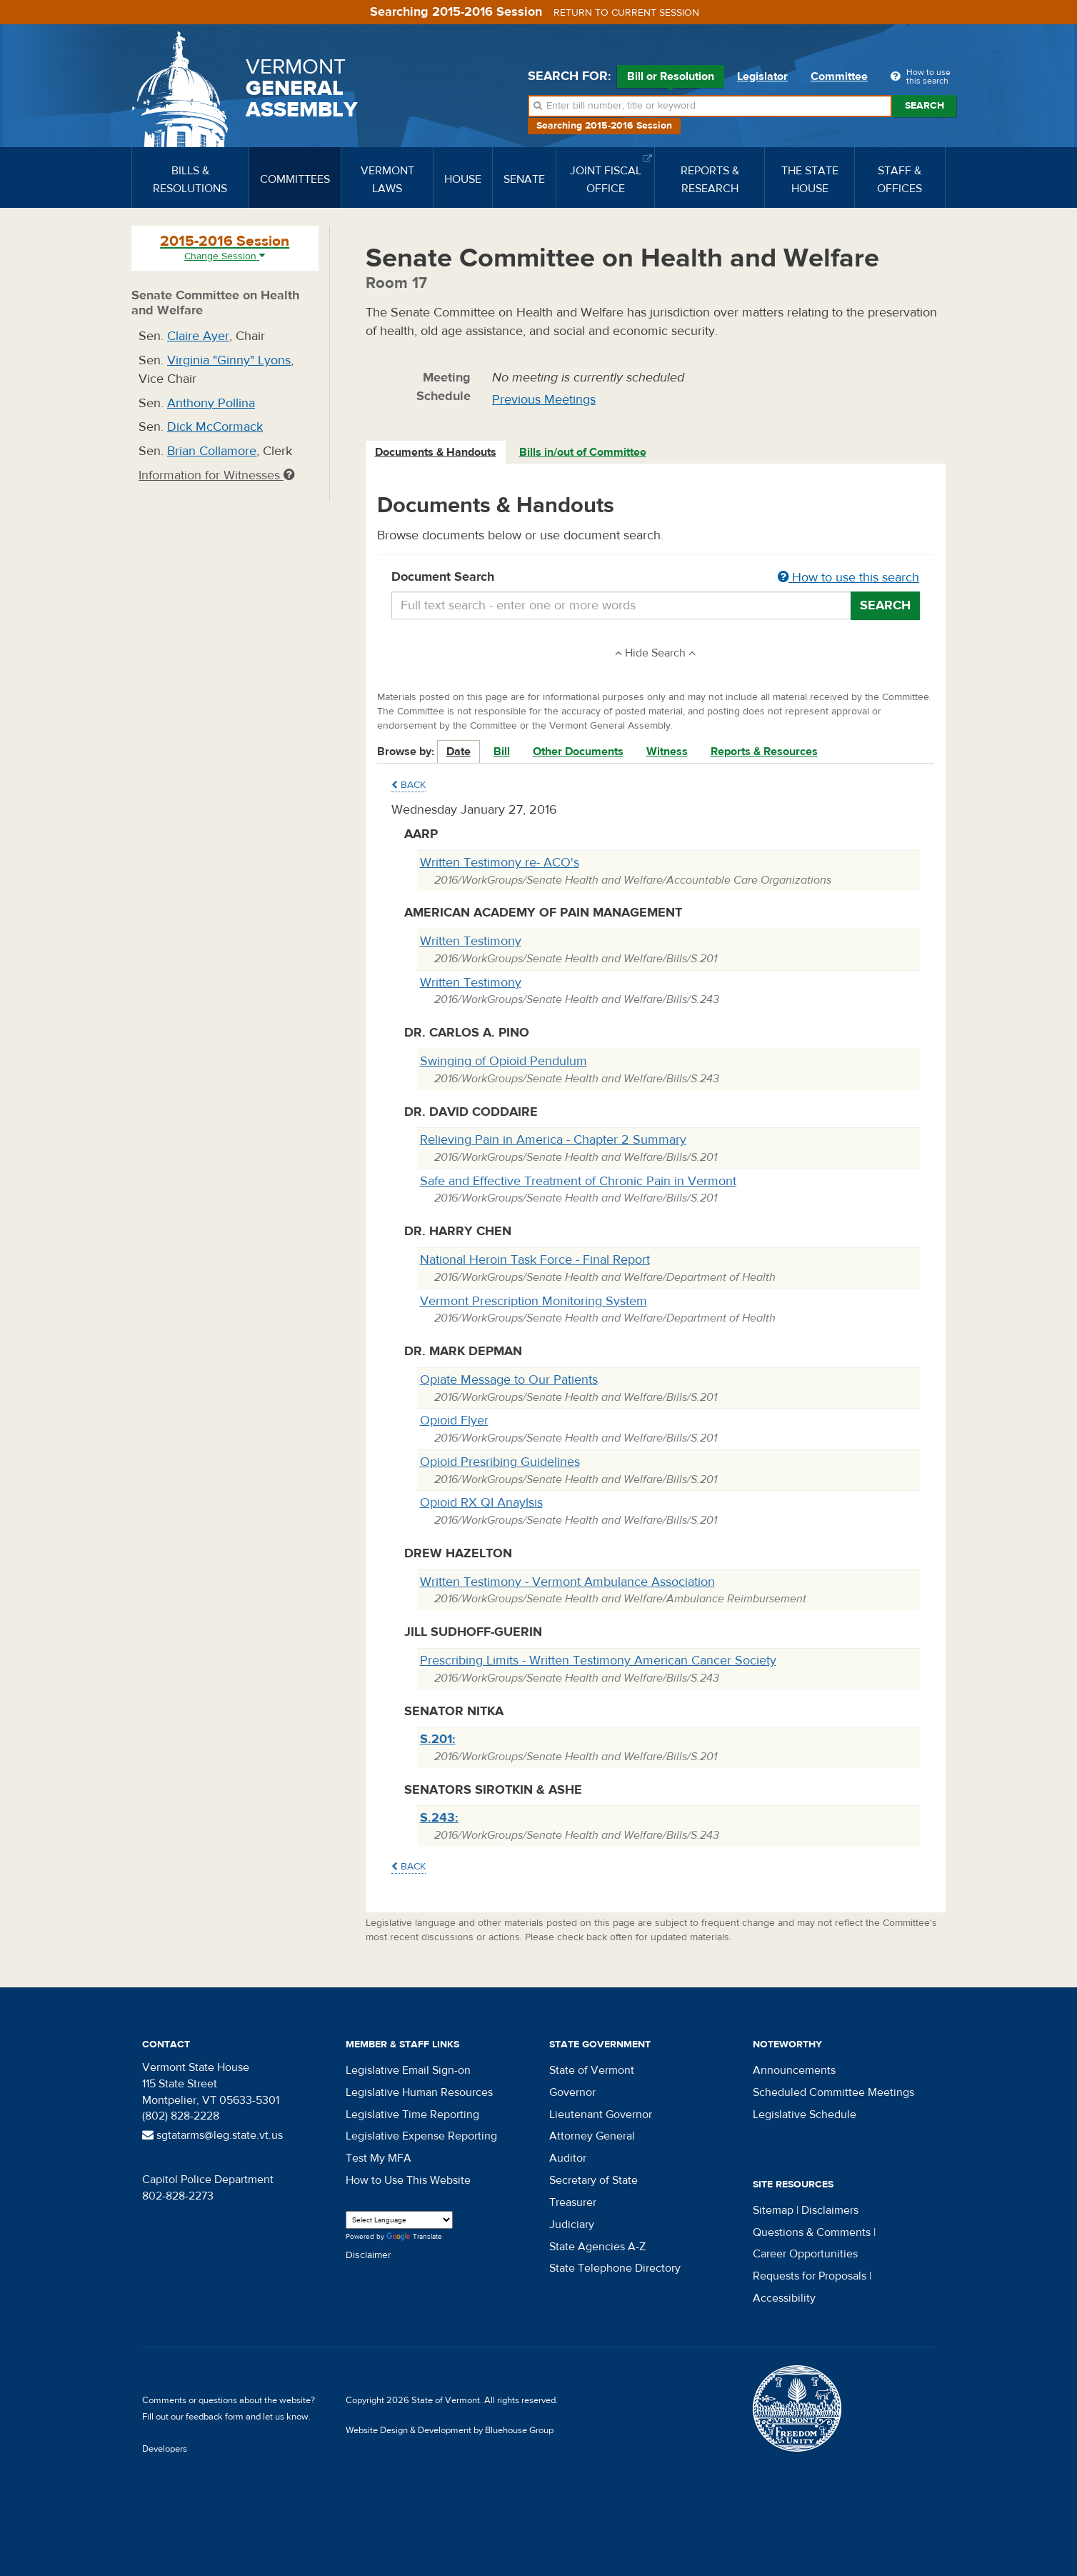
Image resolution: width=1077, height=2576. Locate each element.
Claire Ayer (198, 336)
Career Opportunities (805, 2254)
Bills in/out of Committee (582, 452)
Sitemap (773, 2210)
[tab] (436, 452)
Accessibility (784, 2298)
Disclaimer (368, 2255)
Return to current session (626, 12)
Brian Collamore (211, 451)
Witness (667, 751)
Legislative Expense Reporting (421, 2136)
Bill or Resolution (670, 78)
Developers (164, 2449)
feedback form (215, 2416)
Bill (502, 751)
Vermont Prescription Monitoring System (533, 1301)
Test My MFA (378, 2158)
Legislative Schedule (804, 2114)
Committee (839, 76)
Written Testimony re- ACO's (499, 862)
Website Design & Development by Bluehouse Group (449, 2430)
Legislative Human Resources (419, 2092)
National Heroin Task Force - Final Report (535, 1260)
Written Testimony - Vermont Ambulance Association (567, 1582)
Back (408, 785)
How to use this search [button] (848, 577)
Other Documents (578, 751)
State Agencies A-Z (597, 2247)
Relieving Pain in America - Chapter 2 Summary (553, 1140)
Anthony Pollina (211, 403)
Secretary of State (593, 2180)
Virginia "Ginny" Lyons (229, 360)
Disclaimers (829, 2210)
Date (458, 751)
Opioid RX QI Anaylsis (481, 1502)
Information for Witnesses (216, 475)
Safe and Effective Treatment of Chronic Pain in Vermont (578, 1181)
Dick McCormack (215, 427)
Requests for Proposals (809, 2276)
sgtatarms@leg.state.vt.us (212, 2135)
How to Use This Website (408, 2180)
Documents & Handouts (435, 452)
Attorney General (592, 2136)
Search (924, 105)
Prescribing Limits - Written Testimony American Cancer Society (598, 1660)
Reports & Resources (764, 751)
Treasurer (572, 2202)
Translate (414, 2237)
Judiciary (571, 2224)
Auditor (567, 2158)
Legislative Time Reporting (412, 2114)
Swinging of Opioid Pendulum (503, 1061)
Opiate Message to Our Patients (509, 1380)
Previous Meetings (544, 399)
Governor (572, 2092)
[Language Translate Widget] (399, 2220)
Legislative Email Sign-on (408, 2070)
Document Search (656, 578)
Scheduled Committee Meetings (833, 2092)
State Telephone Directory (615, 2268)
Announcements (794, 2070)
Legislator (762, 76)
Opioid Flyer (454, 1420)
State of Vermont (591, 2070)
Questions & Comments (812, 2232)
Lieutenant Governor (600, 2114)
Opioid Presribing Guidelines (500, 1462)
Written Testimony (470, 941)
